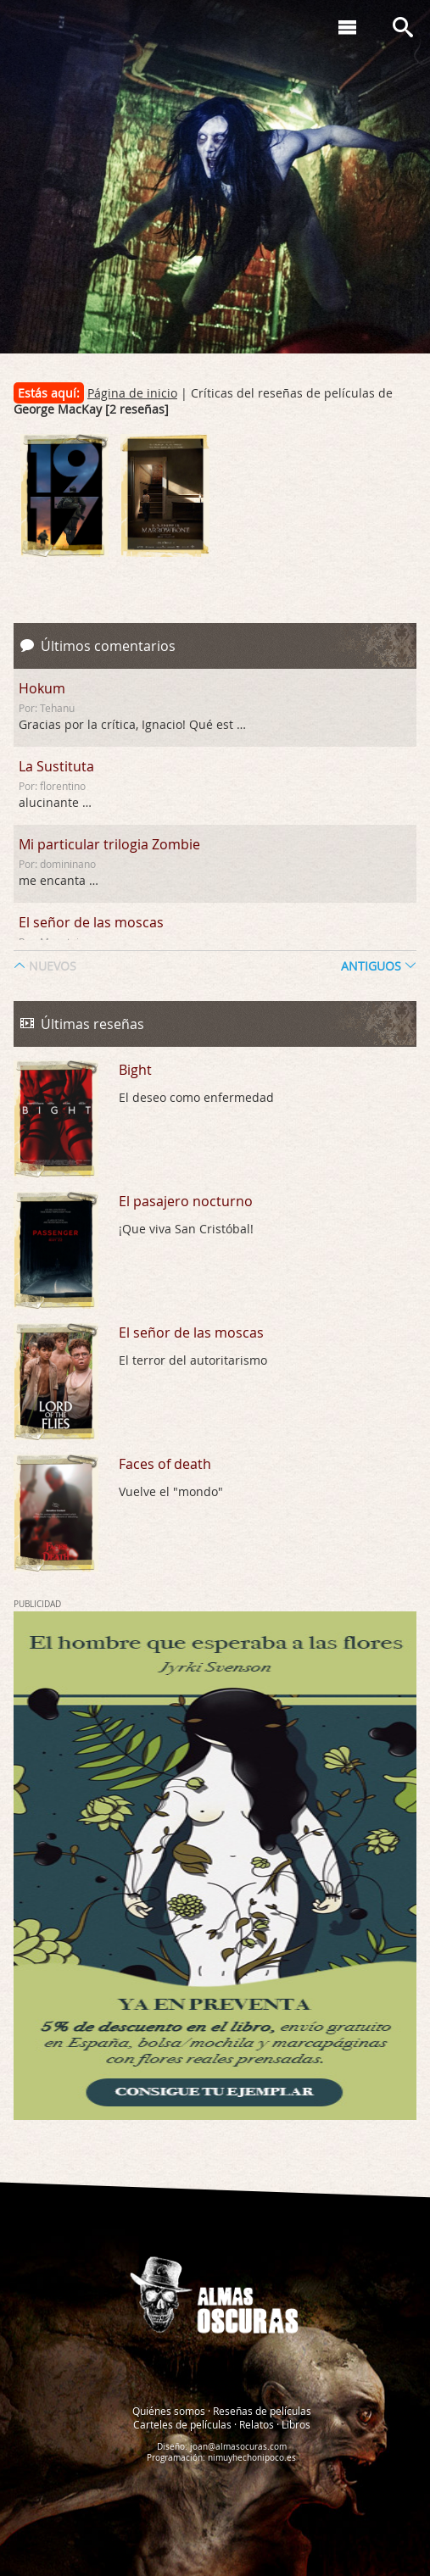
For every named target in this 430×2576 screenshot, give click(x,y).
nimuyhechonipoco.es (252, 2456)
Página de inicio (132, 393)
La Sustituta (56, 766)
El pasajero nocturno (186, 1201)
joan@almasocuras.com (238, 2445)
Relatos (256, 2423)
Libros (296, 2423)
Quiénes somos (168, 2410)
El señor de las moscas (91, 922)
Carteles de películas (182, 2423)
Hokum (42, 688)
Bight (135, 1069)
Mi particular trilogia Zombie (109, 844)
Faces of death (165, 1464)
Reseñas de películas (262, 2410)
